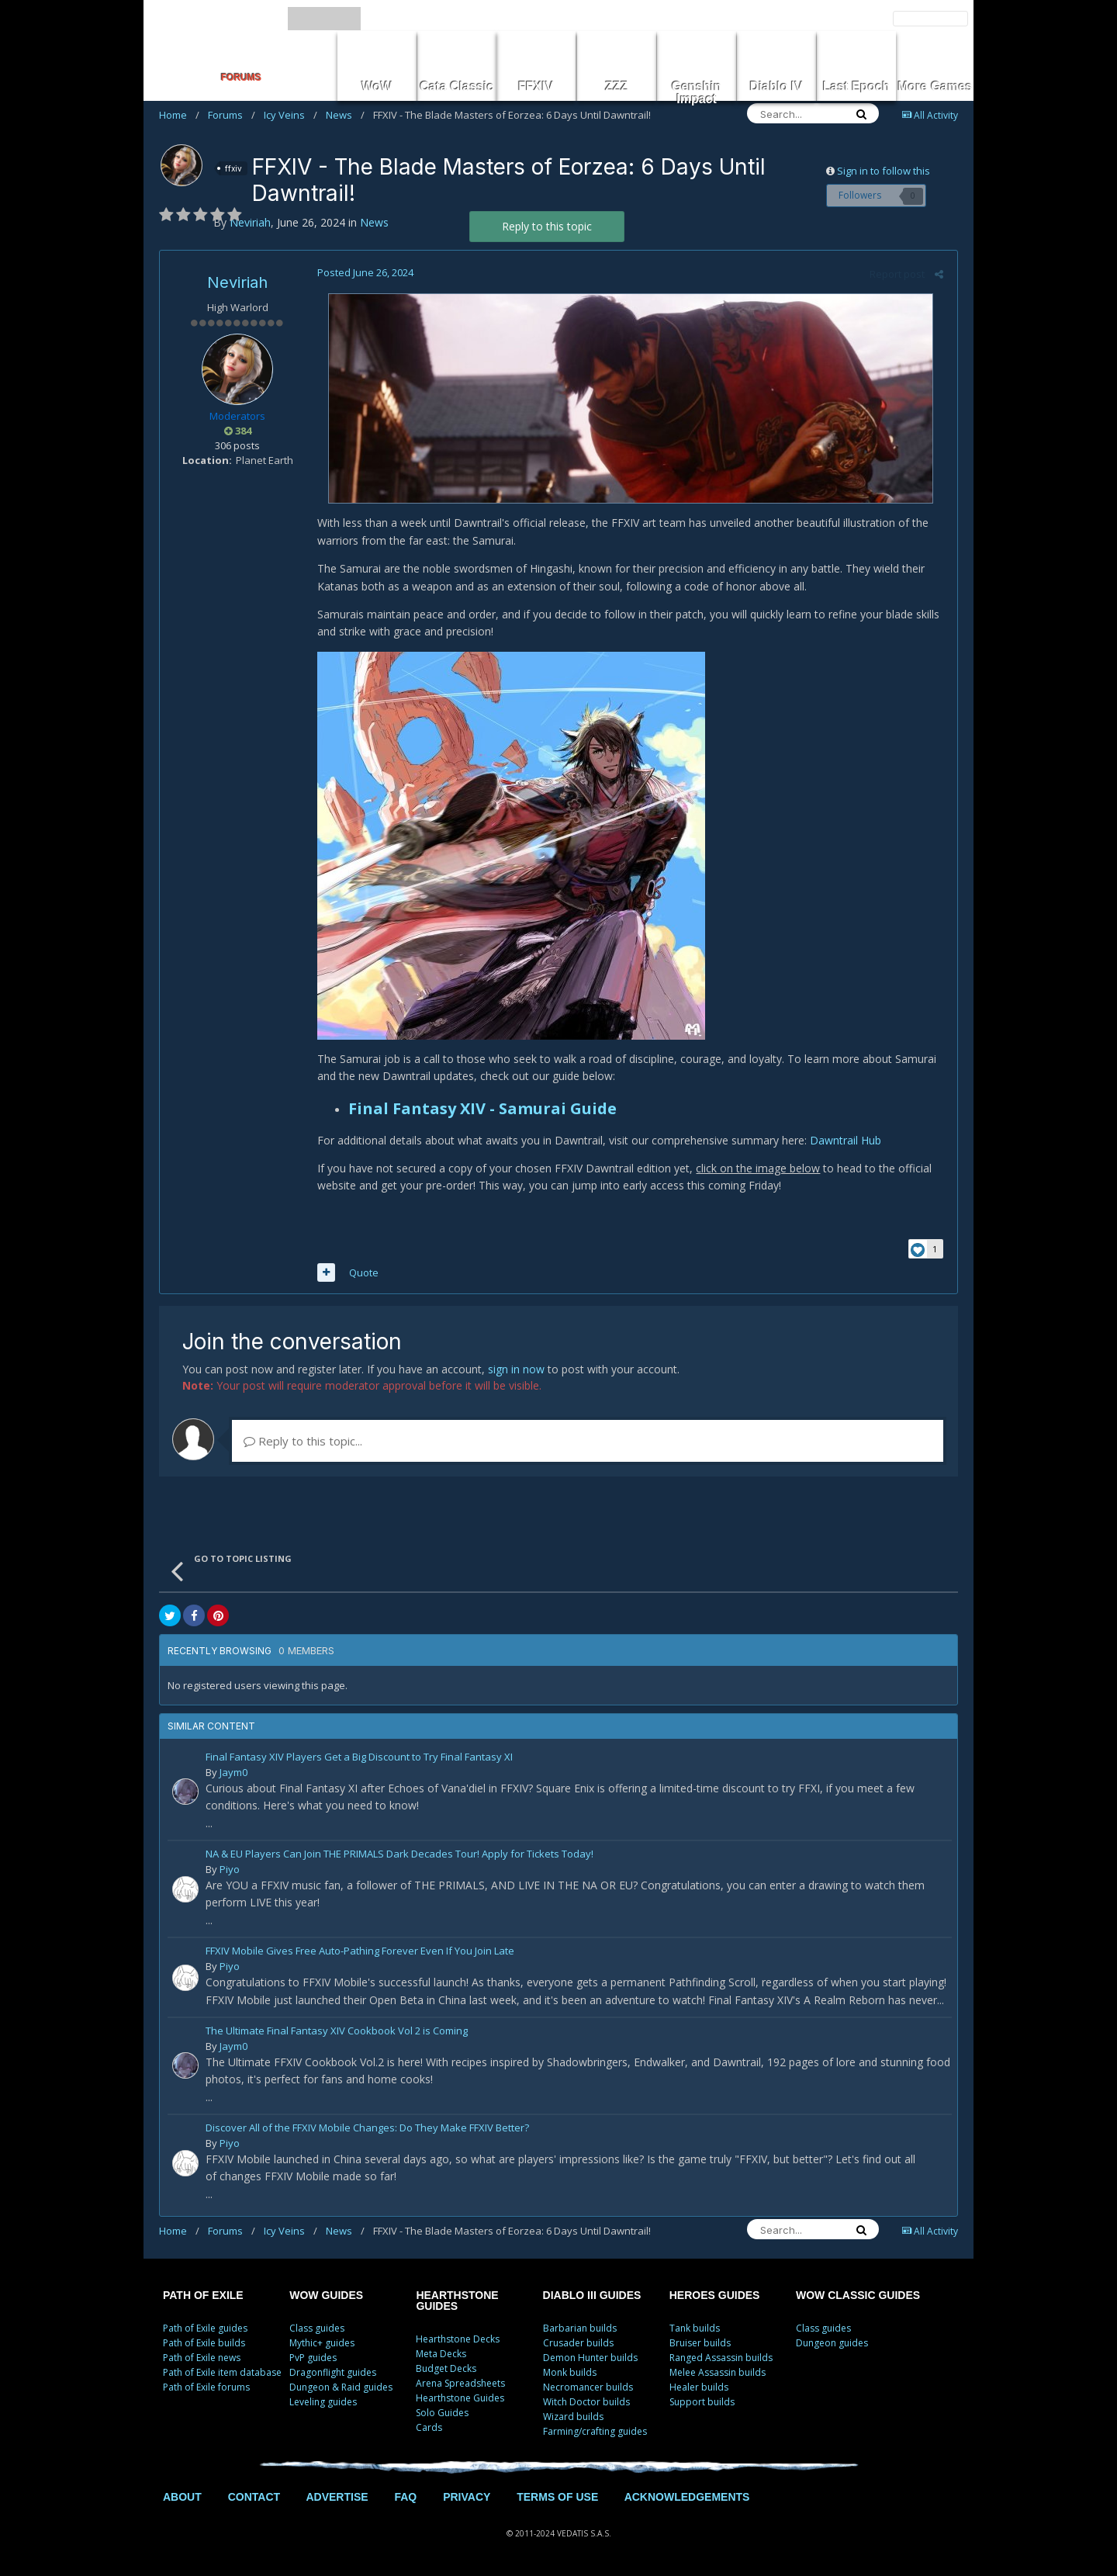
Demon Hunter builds (590, 2357)
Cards (429, 2427)
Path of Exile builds (204, 2342)
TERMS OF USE (557, 2497)
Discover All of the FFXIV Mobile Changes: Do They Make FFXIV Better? (367, 2129)
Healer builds (698, 2387)
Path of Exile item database (222, 2372)
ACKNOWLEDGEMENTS (687, 2497)
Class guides (316, 2328)
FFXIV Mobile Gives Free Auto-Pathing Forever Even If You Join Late (360, 1952)
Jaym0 (233, 1772)
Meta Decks (441, 2353)
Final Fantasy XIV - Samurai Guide (480, 1108)
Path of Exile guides (205, 2328)
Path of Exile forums (206, 2387)
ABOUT (182, 2497)
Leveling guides (323, 2401)
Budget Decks (446, 2368)
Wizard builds (573, 2416)
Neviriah (237, 282)
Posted (363, 272)
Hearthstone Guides (460, 2398)
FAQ (405, 2497)
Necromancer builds (588, 2387)
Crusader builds (578, 2342)
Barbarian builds (580, 2328)
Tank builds (694, 2328)
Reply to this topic (547, 226)
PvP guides (313, 2357)
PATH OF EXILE (203, 2295)
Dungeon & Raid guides (341, 2387)
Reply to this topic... (303, 1441)
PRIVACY (466, 2497)
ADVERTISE (337, 2497)
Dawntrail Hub (843, 1140)
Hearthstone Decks (458, 2339)
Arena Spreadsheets (460, 2383)
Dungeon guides (832, 2342)
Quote (361, 1272)
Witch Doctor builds (586, 2401)
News (345, 115)
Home (179, 115)
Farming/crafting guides (595, 2431)
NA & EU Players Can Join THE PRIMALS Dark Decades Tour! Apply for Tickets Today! (399, 1855)
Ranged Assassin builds (721, 2357)
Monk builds (570, 2372)
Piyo (230, 1869)
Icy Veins (290, 115)
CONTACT (254, 2497)
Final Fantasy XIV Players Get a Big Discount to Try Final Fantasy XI (359, 1758)
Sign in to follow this (883, 171)
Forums (231, 115)
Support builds (702, 2401)
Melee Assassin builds (717, 2372)
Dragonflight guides (332, 2372)
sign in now (516, 1369)
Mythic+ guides (321, 2342)
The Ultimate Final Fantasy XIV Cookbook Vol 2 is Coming (337, 2032)
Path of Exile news (201, 2357)
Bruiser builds (700, 2342)
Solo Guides (442, 2412)
